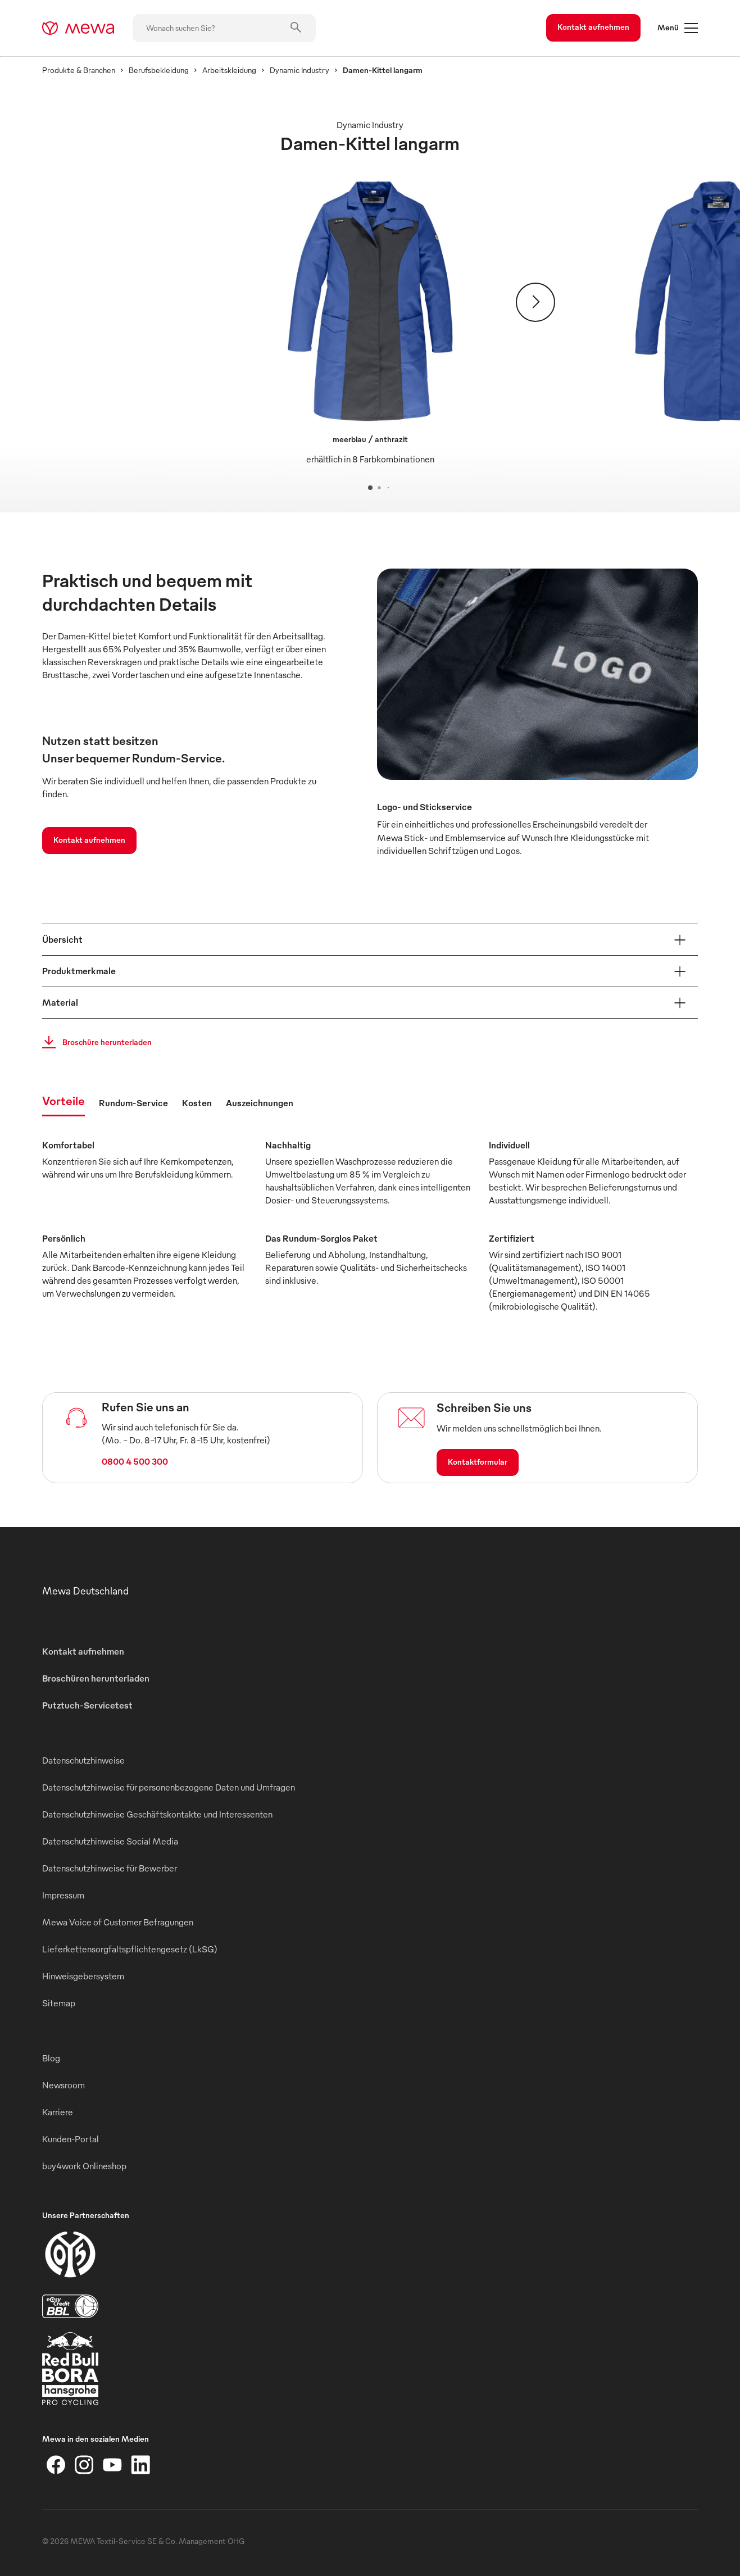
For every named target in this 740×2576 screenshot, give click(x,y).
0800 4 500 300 (135, 1461)
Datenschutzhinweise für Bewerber (109, 1868)
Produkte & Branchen (78, 70)
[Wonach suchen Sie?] (224, 28)
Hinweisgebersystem (83, 1976)
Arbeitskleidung (229, 70)
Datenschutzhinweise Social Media (110, 1841)
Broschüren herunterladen (95, 1678)
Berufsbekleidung (159, 70)
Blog (51, 2058)
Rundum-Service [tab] (133, 1102)
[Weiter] (535, 302)
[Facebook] (56, 2465)
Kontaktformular (477, 1461)
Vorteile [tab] (63, 1100)
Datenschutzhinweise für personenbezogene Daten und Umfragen (168, 1787)
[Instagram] (84, 2465)
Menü (677, 28)
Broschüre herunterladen (93, 1042)
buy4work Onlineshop (84, 2165)
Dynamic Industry (299, 70)
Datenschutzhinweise (83, 1760)
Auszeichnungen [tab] (259, 1102)
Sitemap (58, 2003)
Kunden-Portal (70, 2139)
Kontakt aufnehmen (593, 26)
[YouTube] (112, 2465)
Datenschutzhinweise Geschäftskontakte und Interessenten (157, 1814)
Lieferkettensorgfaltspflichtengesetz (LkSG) (129, 1949)
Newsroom (63, 2085)
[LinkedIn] (140, 2465)
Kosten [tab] (197, 1102)
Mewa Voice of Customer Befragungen (117, 1922)
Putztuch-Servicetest (87, 1705)
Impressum (63, 1895)
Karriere (57, 2112)
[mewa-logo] (78, 28)
